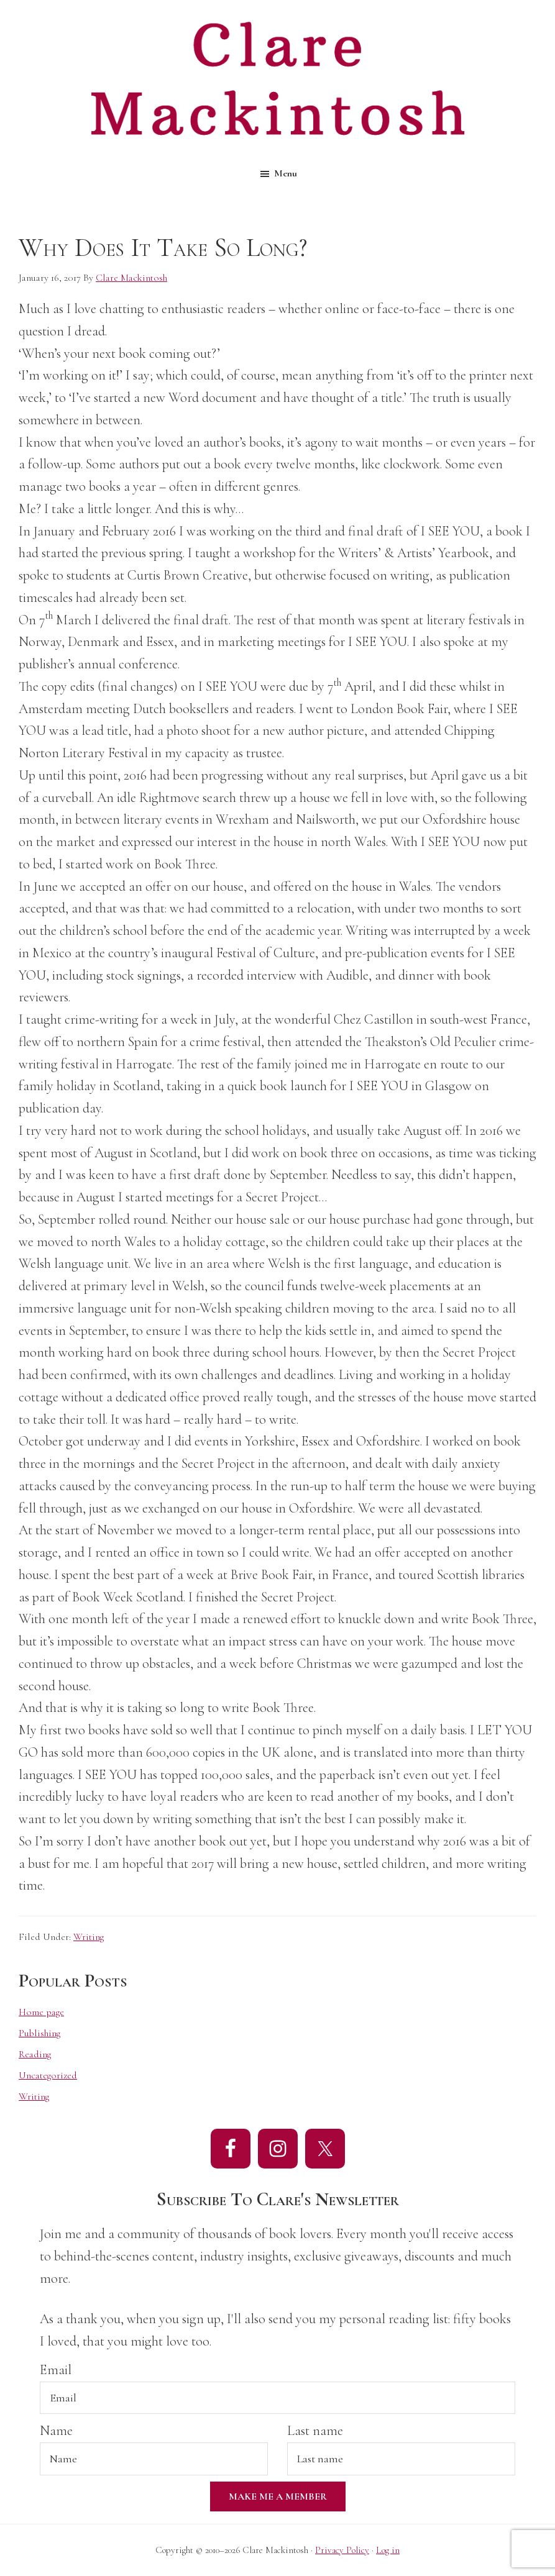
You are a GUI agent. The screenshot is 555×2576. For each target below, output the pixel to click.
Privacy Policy (342, 2550)
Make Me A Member (278, 2496)
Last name (315, 2431)
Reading (35, 2054)
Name (56, 2431)
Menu (285, 173)
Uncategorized (48, 2075)
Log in (388, 2550)
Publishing (39, 2033)
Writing (88, 1937)
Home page (41, 2012)
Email (55, 2370)
